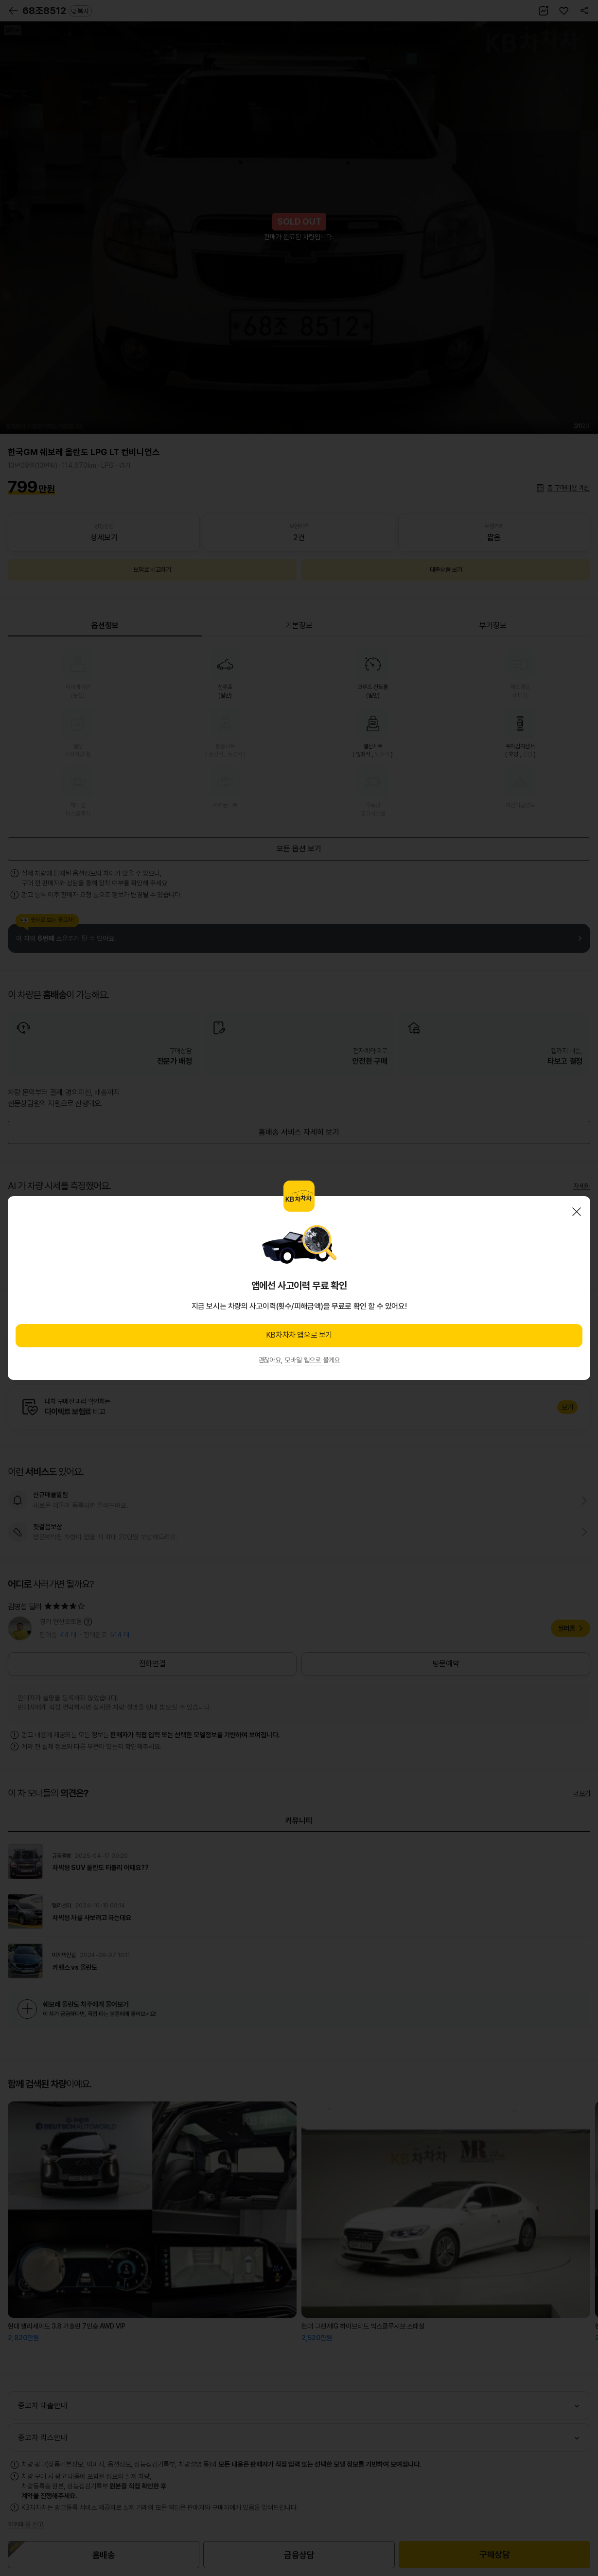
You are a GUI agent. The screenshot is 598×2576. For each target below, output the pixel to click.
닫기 (576, 1211)
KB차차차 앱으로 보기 (299, 1335)
